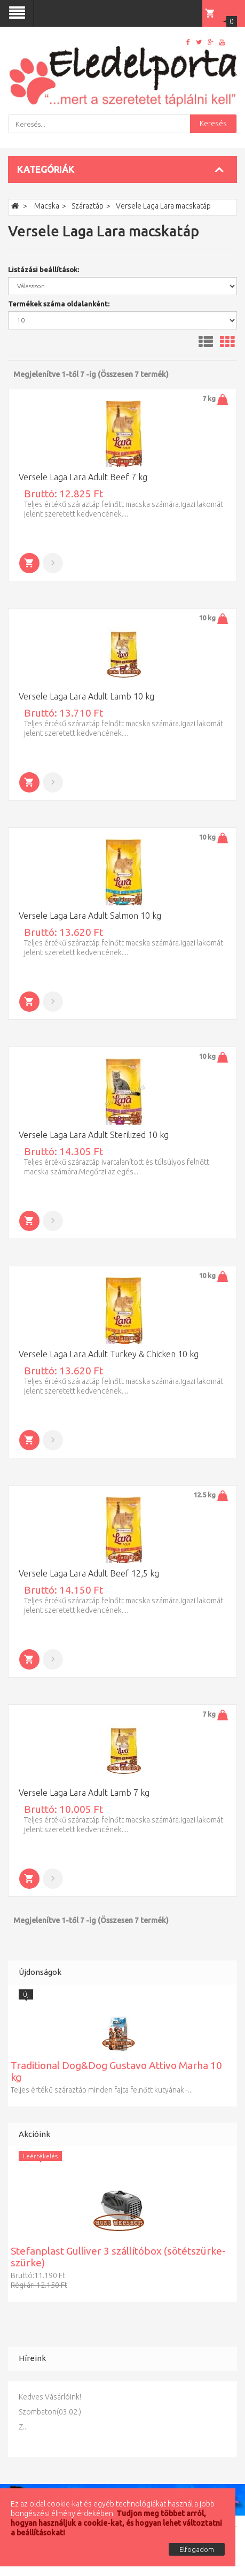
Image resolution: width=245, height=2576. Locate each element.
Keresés (213, 123)
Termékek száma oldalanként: (58, 303)
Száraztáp (88, 206)
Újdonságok (40, 1972)
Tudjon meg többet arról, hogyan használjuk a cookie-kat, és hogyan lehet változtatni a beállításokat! (116, 2523)
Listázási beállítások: (43, 269)
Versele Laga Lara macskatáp (163, 206)
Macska (46, 206)
